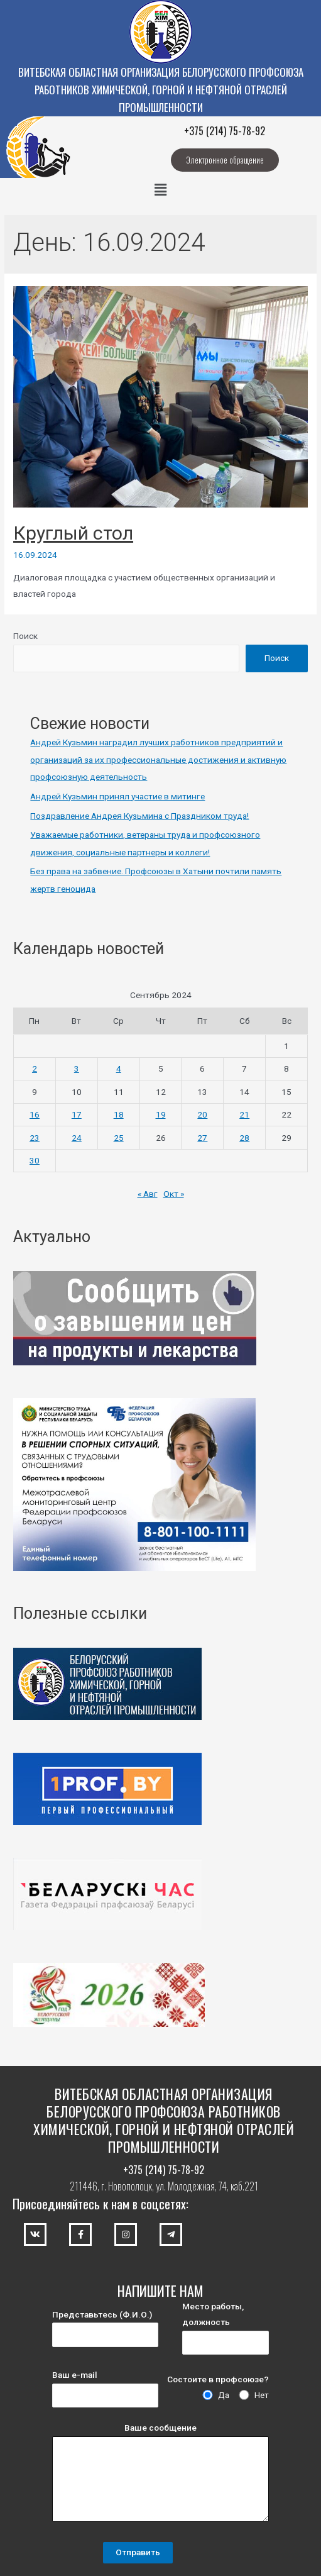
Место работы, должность (225, 2328)
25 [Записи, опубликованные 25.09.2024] (119, 1138)
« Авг (148, 1194)
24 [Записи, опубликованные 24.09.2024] (77, 1138)
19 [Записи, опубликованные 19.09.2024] (161, 1114)
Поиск (25, 636)
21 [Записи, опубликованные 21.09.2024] (244, 1114)
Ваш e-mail (105, 2388)
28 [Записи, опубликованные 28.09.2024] (244, 1138)
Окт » (173, 1194)
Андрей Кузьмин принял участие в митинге (117, 796)
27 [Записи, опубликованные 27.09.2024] (202, 1138)
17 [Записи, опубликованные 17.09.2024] (77, 1114)
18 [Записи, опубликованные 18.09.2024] (119, 1114)
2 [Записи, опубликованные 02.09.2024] (34, 1068)
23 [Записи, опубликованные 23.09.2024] (35, 1138)
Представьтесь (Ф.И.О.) (105, 2328)
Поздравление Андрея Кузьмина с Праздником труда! (139, 816)
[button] (225, 160)
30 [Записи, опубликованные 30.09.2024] (35, 1160)
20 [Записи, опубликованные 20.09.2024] (202, 1114)
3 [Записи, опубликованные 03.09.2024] (76, 1068)
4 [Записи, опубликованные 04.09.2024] (118, 1068)
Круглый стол (73, 533)
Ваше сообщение (160, 2475)
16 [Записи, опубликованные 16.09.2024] (35, 1114)
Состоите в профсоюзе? (218, 2379)
